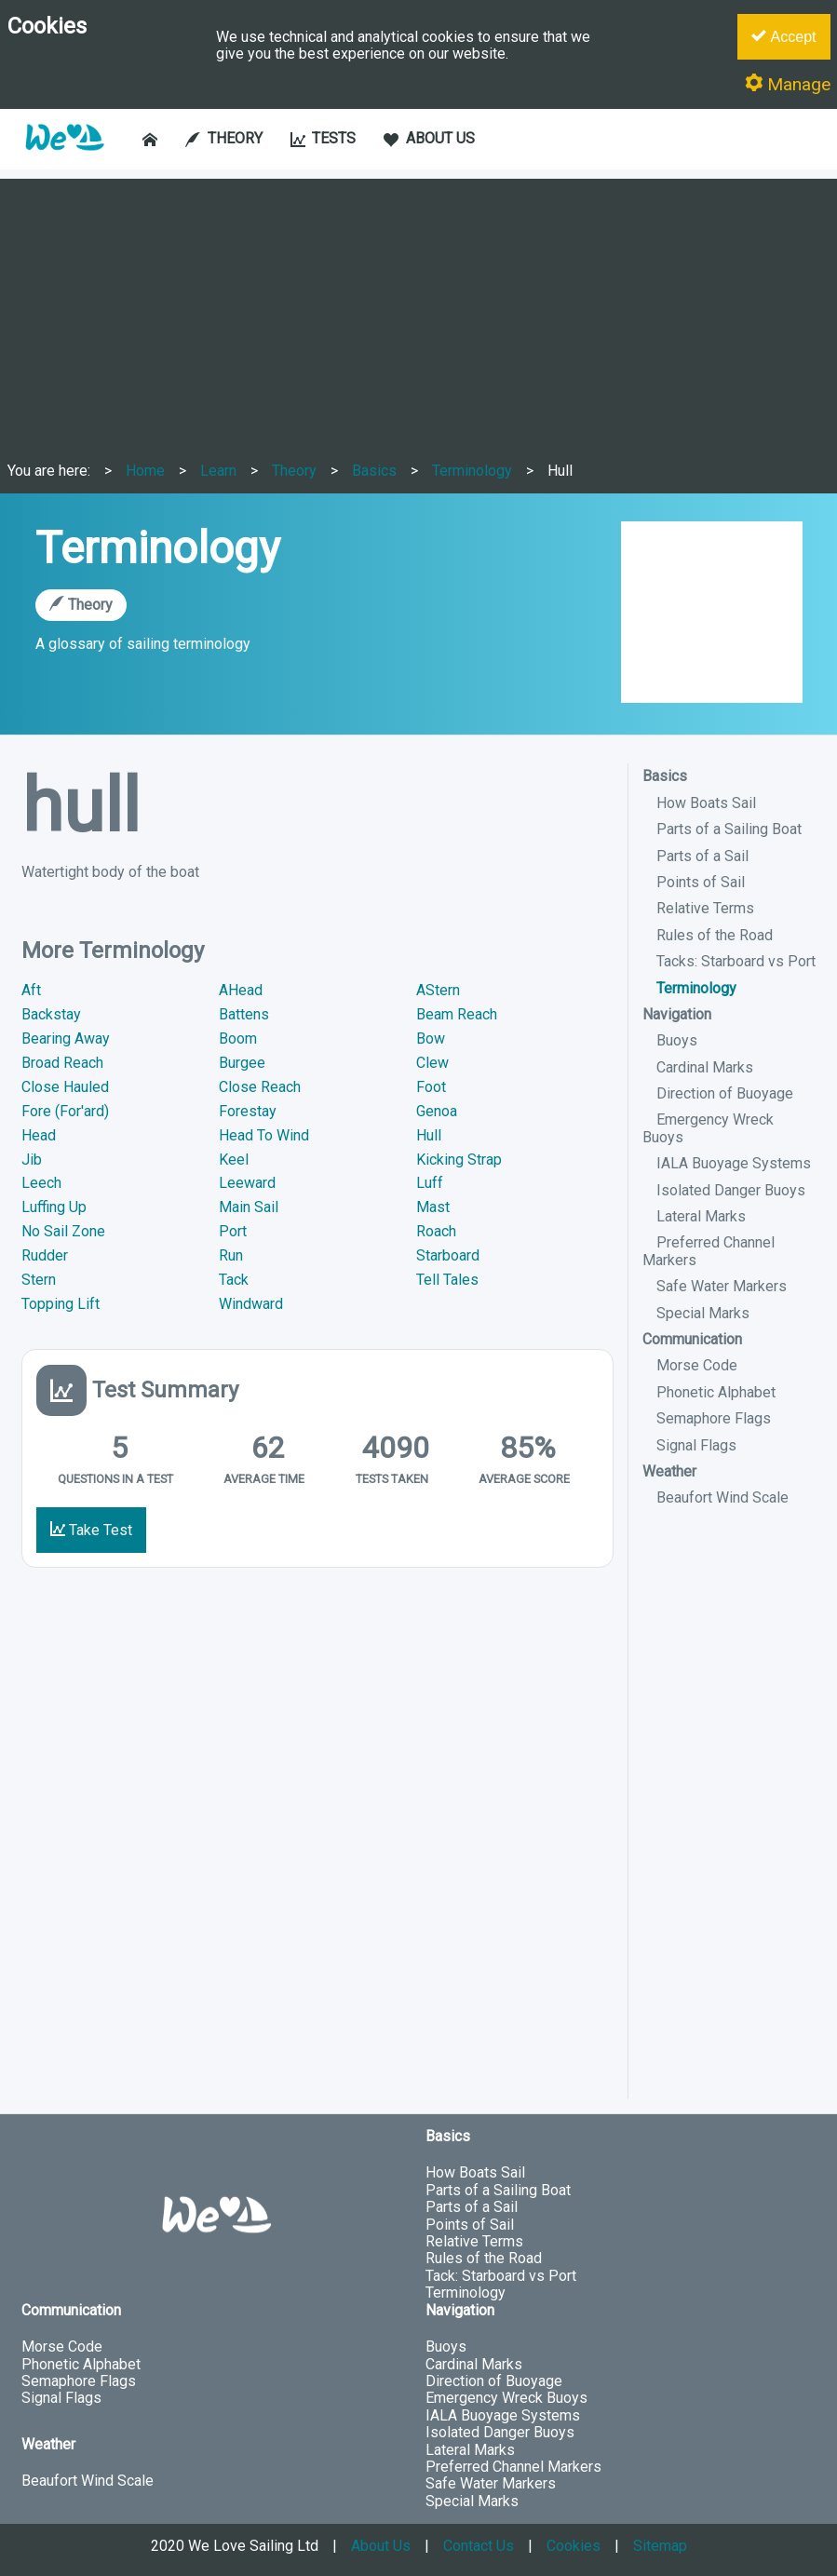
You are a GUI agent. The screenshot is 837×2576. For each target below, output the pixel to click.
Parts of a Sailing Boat (729, 829)
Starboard (447, 1255)
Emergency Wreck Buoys (506, 2398)
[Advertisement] (418, 309)
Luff (429, 1183)
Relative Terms (705, 908)
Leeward (247, 1183)
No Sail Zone (63, 1231)
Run (231, 1255)
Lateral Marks (701, 1216)
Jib (31, 1159)
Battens (244, 1014)
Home (145, 470)
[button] (64, 160)
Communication (692, 1339)
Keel (234, 1159)
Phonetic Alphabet (716, 1392)
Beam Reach (456, 1014)
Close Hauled (65, 1087)
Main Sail (248, 1207)
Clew (432, 1063)
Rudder (44, 1255)
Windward (251, 1304)
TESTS (323, 138)
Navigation (676, 1014)
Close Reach (260, 1087)
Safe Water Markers (721, 1286)
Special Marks (702, 1313)
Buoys (676, 1040)
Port (233, 1231)
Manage (787, 84)
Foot (431, 1087)
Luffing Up (54, 1207)
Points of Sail (700, 882)
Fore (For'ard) (65, 1111)
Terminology (472, 470)
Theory (294, 470)
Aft (31, 990)
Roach (436, 1231)
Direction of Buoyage (724, 1093)
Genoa (436, 1111)
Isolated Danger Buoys (730, 1190)
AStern (438, 990)
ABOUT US (429, 138)
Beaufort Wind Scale (722, 1497)
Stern (38, 1279)
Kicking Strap (459, 1159)
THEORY (224, 138)
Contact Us (478, 2546)
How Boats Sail (706, 803)
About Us (381, 2546)
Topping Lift (60, 1304)
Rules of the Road (714, 935)
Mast (433, 1207)
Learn (218, 470)
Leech (41, 1183)
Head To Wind (264, 1135)
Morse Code (696, 1365)
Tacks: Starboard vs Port (736, 961)
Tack (234, 1279)
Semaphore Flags (713, 1418)
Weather (669, 1471)
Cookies (574, 2546)
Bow (430, 1038)
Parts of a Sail (702, 856)
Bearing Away (65, 1038)
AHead (241, 990)
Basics (374, 470)
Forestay (248, 1111)
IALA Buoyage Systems (733, 1163)
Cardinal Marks (704, 1067)
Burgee (242, 1063)
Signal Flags (696, 1445)
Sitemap (660, 2546)
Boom (238, 1038)
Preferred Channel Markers (513, 2466)
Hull (560, 470)
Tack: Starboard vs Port (500, 2276)
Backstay (51, 1014)
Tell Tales (447, 1279)
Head (38, 1135)
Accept (783, 36)
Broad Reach (62, 1063)
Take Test (91, 1530)
